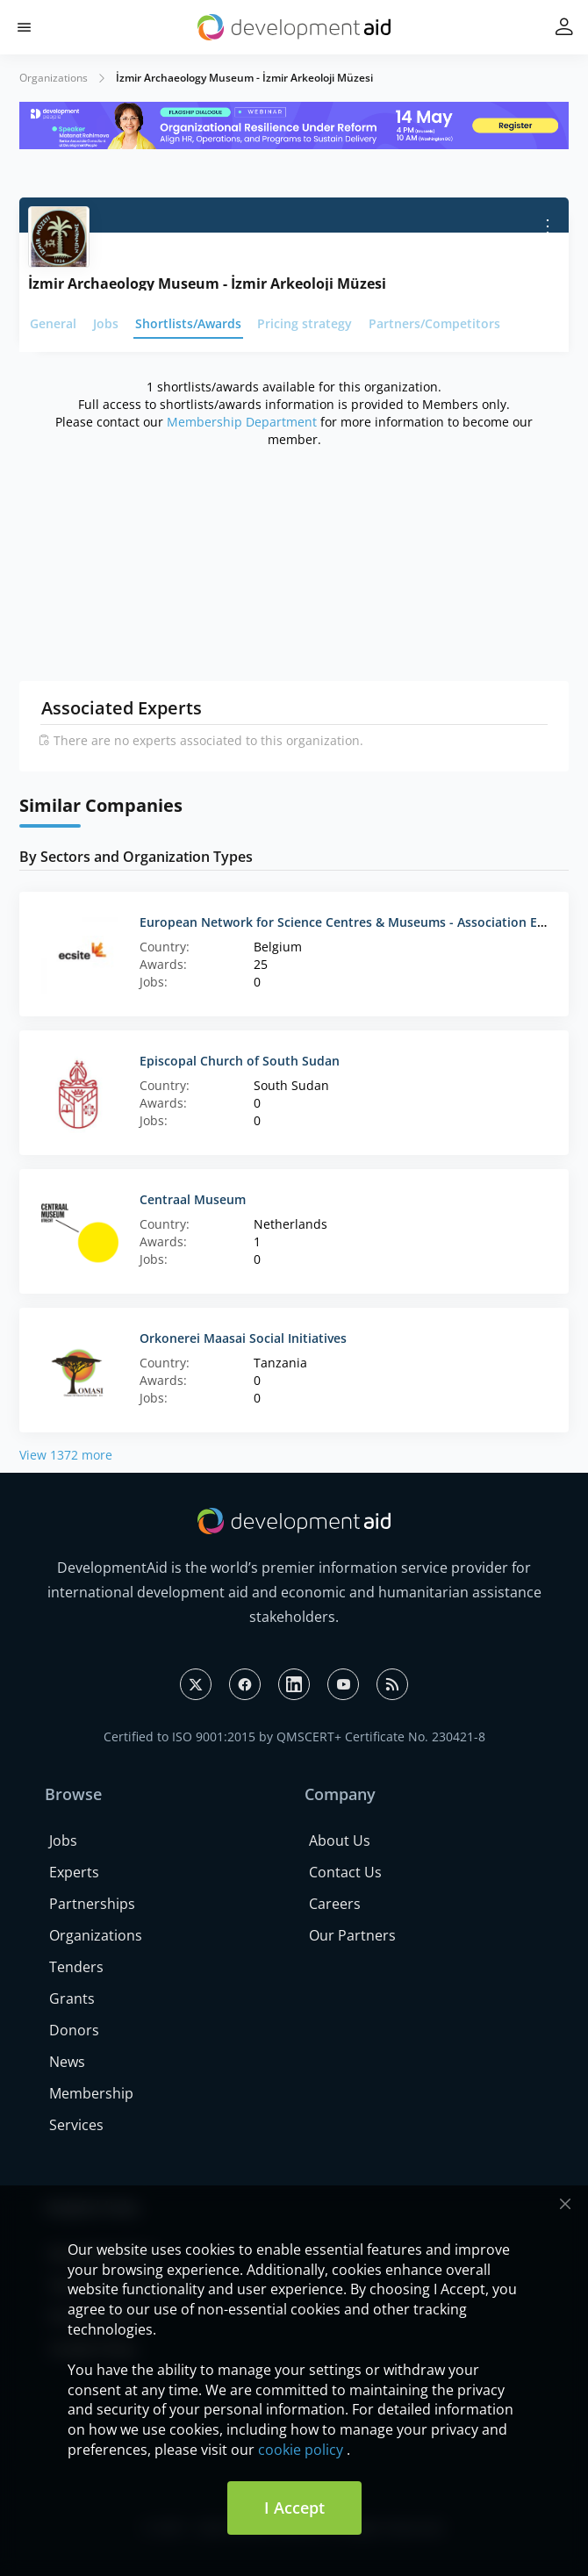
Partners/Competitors (434, 323)
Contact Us (345, 1872)
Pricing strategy (304, 323)
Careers (335, 1903)
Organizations (53, 77)
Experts (74, 1872)
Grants (72, 1998)
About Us (339, 1840)
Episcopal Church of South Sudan (240, 1060)
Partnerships (92, 1903)
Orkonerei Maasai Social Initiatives (243, 1338)
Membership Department (242, 421)
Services (76, 2125)
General (53, 323)
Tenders (76, 1967)
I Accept (294, 2507)
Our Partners (352, 1935)
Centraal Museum (193, 1199)
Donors (74, 2030)
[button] (24, 28)
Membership (91, 2093)
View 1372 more (65, 1454)
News (67, 2061)
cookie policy (300, 2449)
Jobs (105, 323)
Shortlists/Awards (188, 323)
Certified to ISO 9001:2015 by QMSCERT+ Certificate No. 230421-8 (294, 1736)
